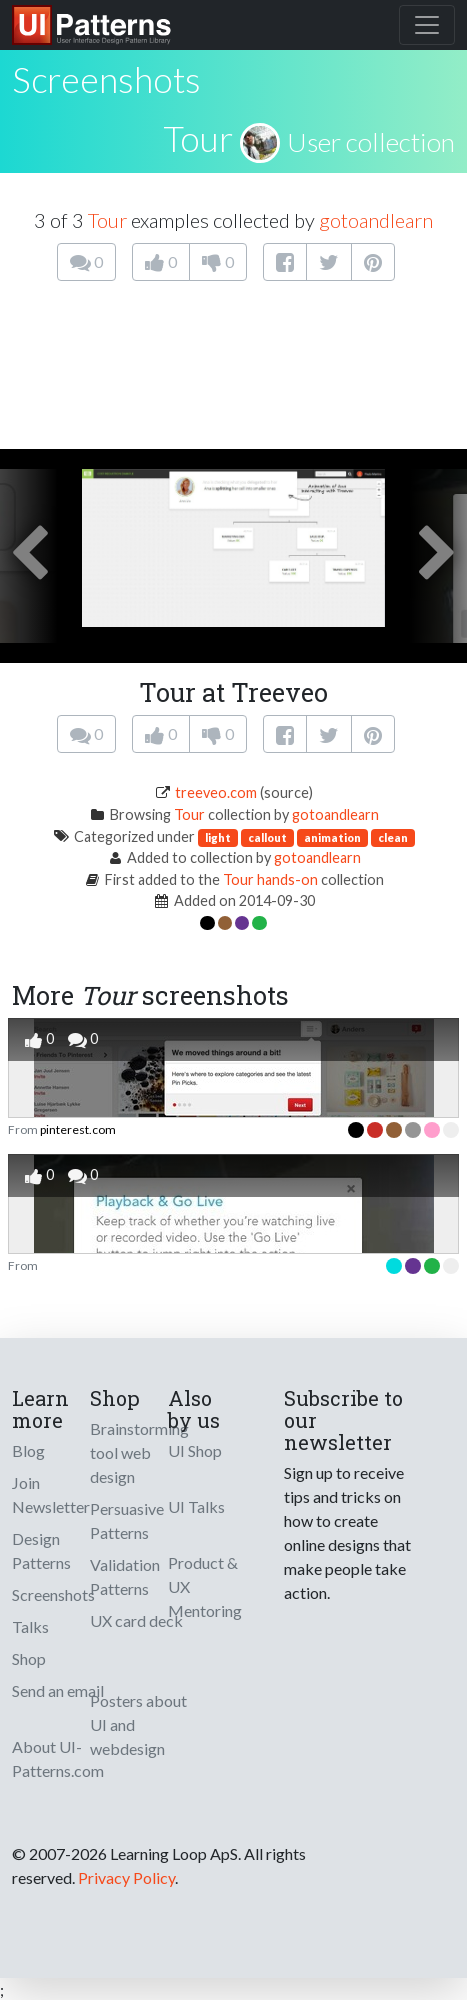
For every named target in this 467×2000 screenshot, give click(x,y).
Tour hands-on (270, 879)
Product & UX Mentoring (205, 1586)
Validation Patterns (125, 1576)
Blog (28, 1450)
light (218, 837)
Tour (198, 138)
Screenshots (53, 1594)
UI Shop (195, 1450)
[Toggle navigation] (427, 25)
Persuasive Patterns (127, 1520)
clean (393, 837)
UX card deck (136, 1620)
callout (267, 837)
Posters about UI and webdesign (138, 1724)
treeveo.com (216, 792)
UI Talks (196, 1506)
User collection (371, 142)
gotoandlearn (376, 220)
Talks (30, 1626)
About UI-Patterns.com (58, 1758)
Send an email (58, 1690)
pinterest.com (78, 1129)
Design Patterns (41, 1550)
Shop (29, 1658)
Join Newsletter (51, 1494)
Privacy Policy (126, 1877)
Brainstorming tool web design (139, 1452)
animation (332, 837)
